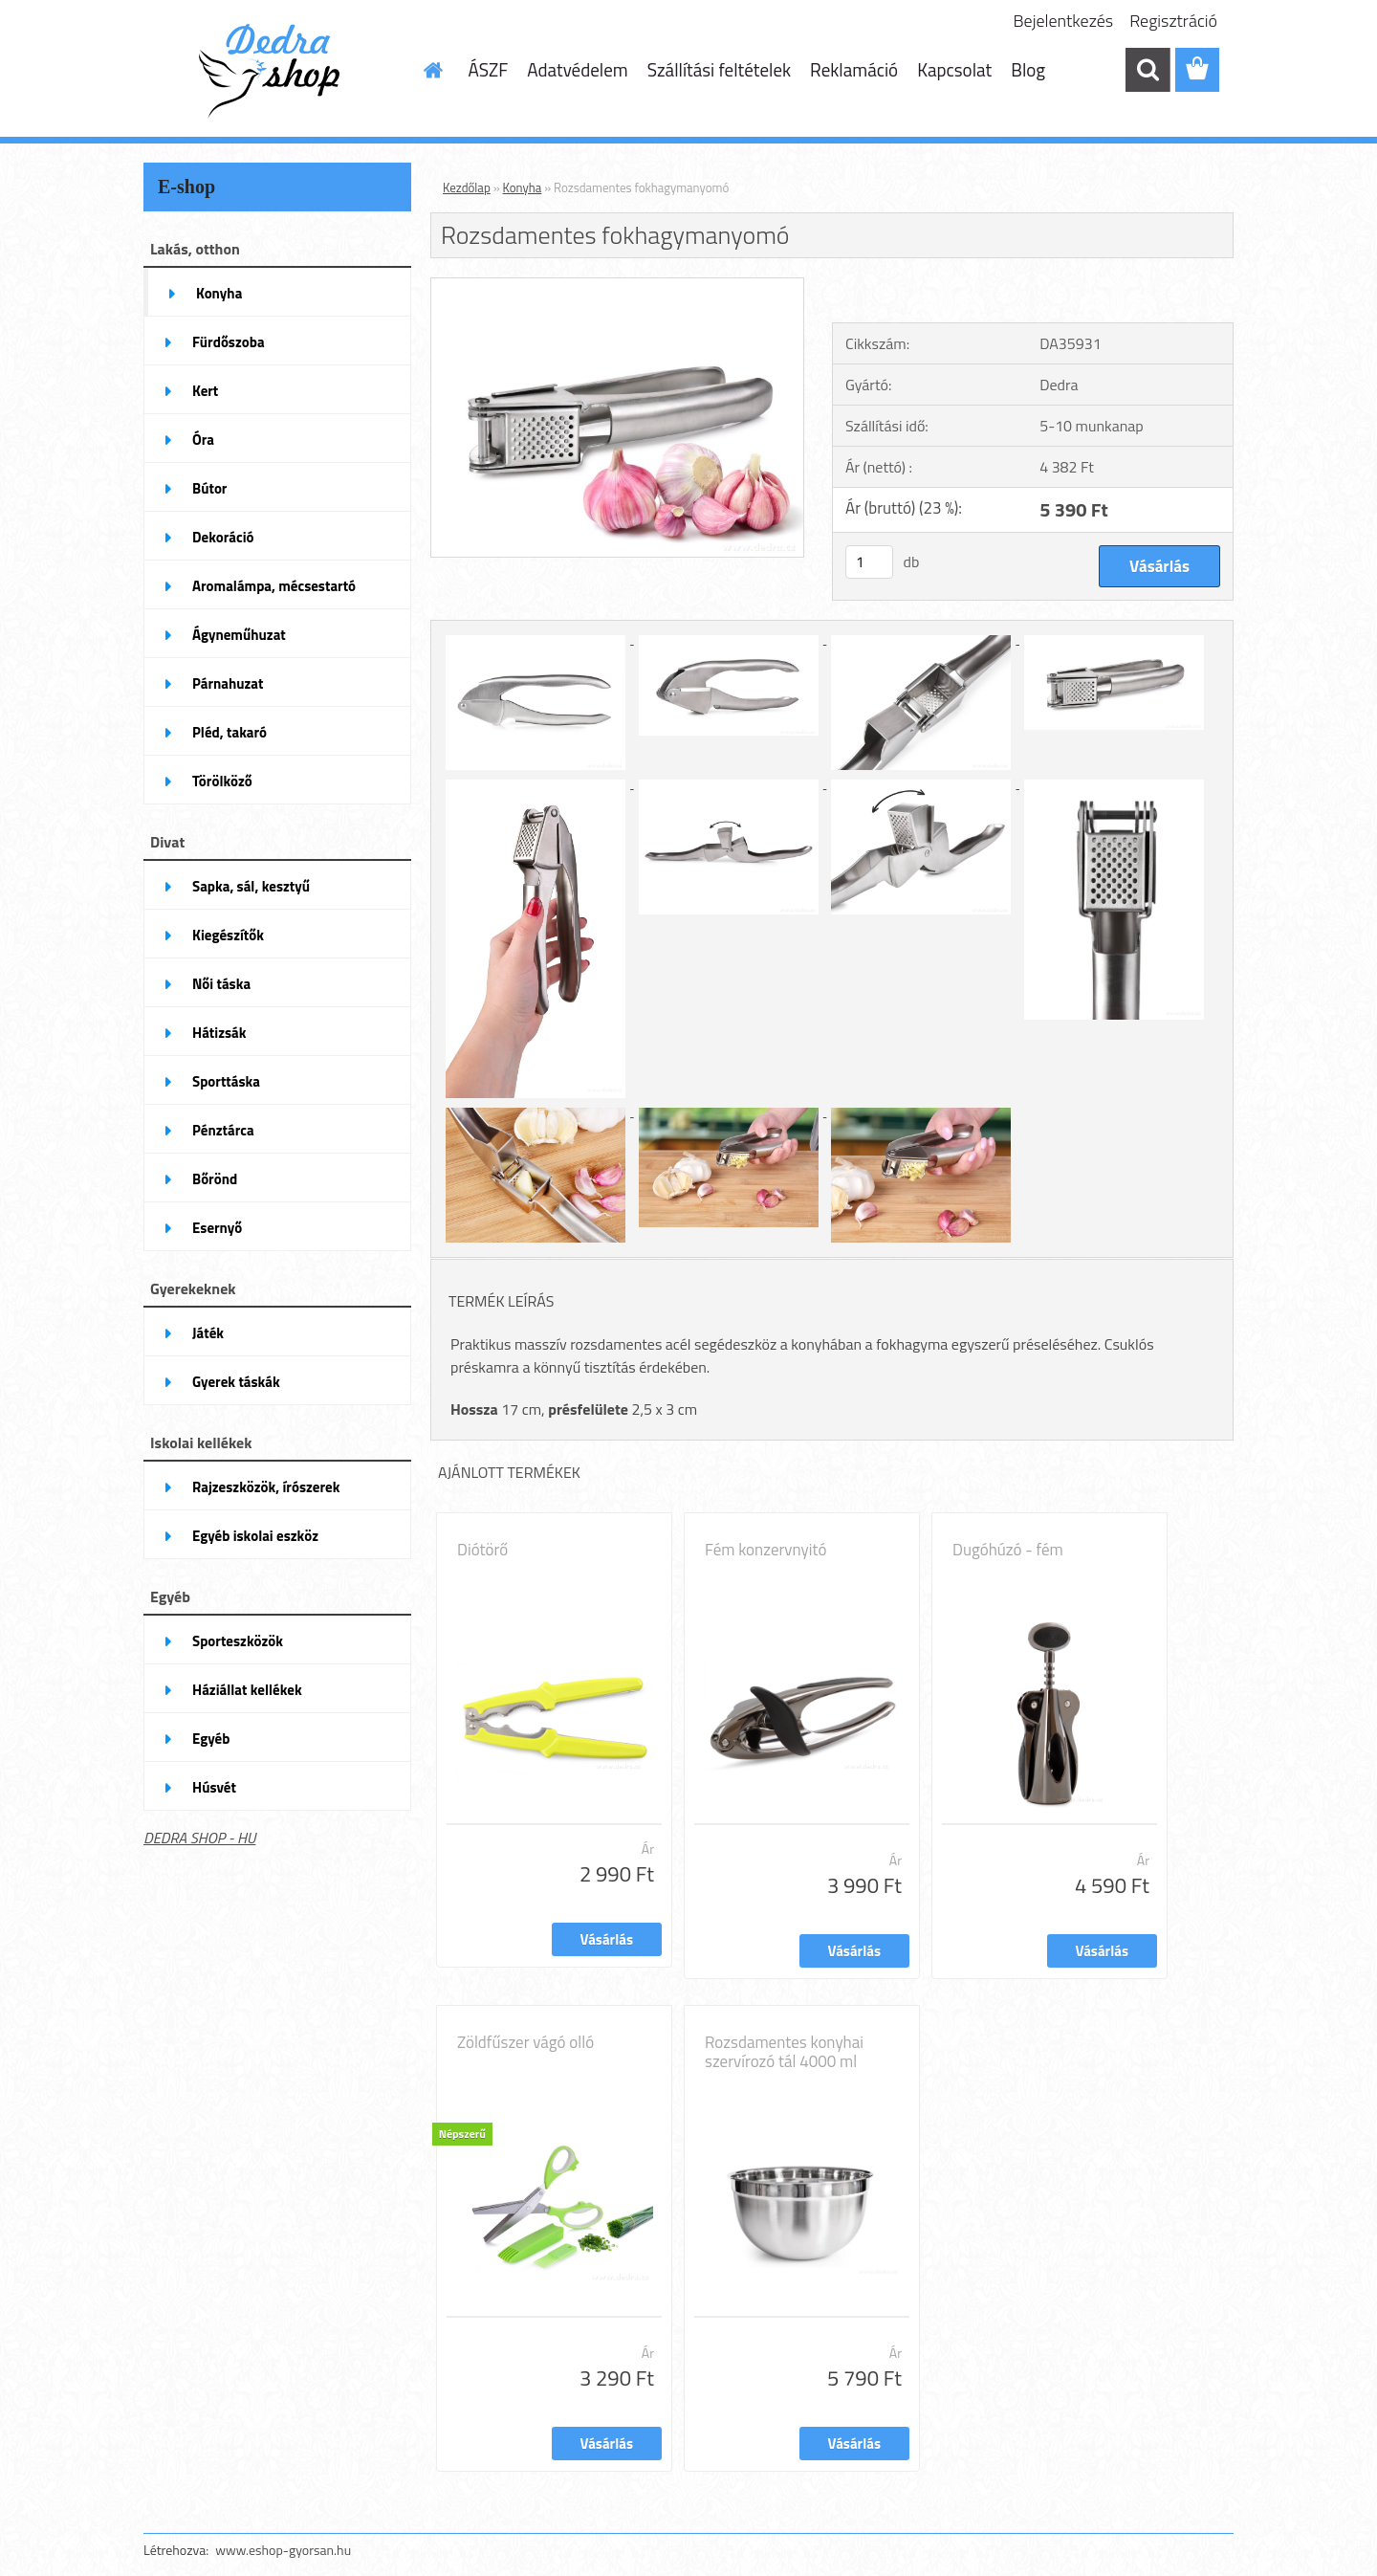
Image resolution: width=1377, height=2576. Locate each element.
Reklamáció (854, 69)
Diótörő (482, 1549)
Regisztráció (1173, 20)
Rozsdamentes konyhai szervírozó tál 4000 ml (784, 2052)
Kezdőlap (467, 187)
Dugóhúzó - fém (1007, 1549)
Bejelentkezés (1064, 20)
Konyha (522, 187)
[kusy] (869, 562)
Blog (1028, 69)
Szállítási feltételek (719, 69)
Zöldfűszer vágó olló (525, 2042)
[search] (1147, 70)
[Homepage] (432, 70)
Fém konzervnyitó (765, 1549)
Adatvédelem (577, 69)
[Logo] (274, 71)
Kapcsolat (954, 69)
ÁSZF (489, 69)
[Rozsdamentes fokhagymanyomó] (617, 286)
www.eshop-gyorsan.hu (283, 2550)
